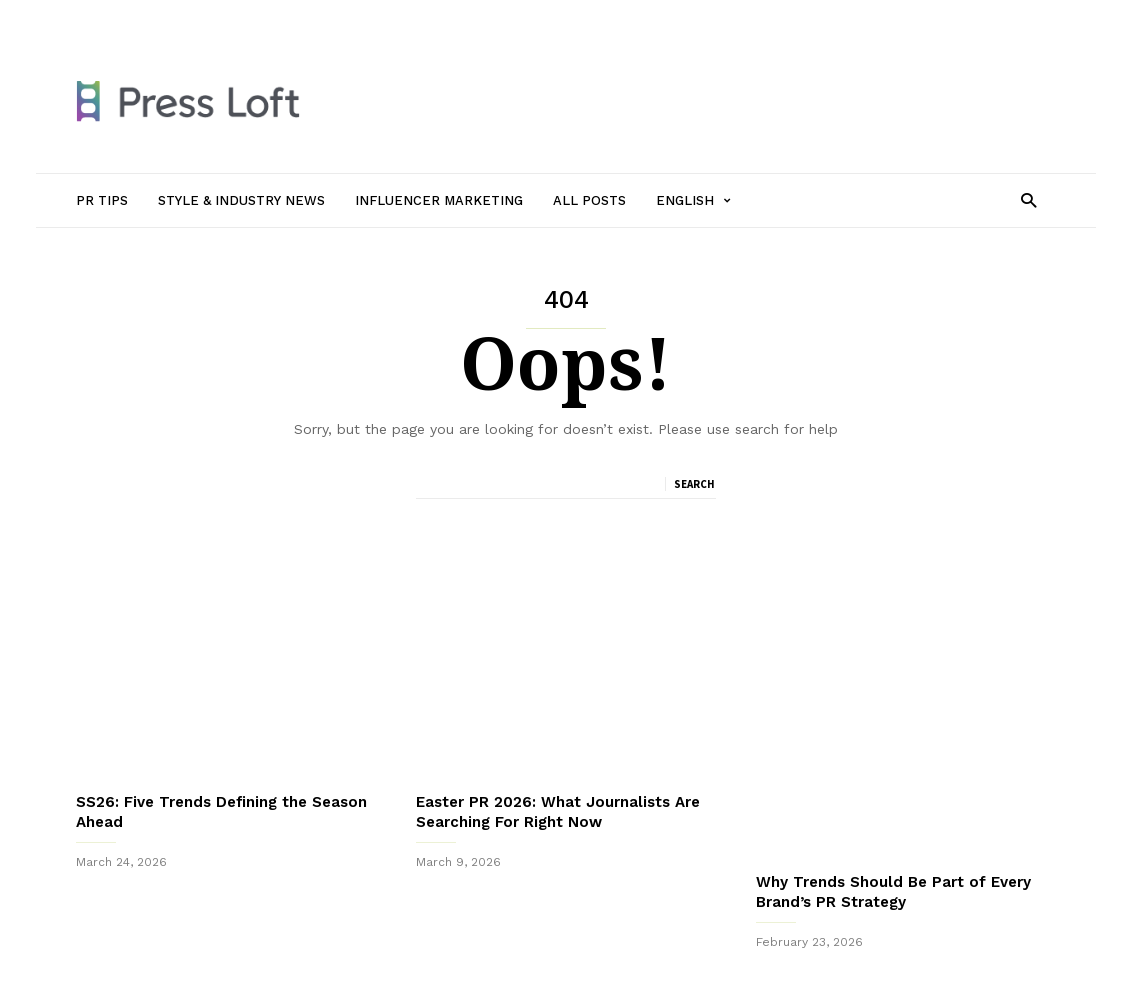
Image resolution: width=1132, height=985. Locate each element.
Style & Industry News (302, 17)
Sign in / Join (114, 17)
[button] (1028, 199)
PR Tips (194, 17)
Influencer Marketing (449, 17)
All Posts (558, 17)
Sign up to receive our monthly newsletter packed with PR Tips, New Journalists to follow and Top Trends (566, 923)
